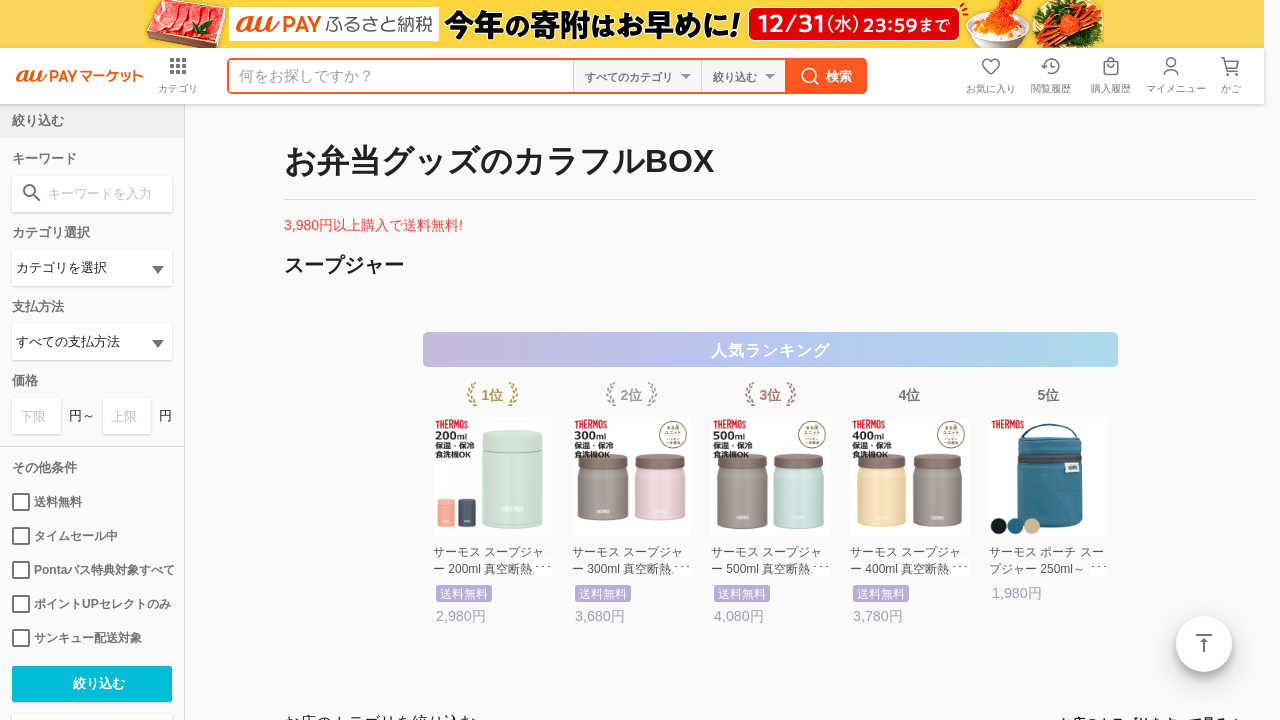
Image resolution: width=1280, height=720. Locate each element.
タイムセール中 (65, 536)
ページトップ (1204, 644)
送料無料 (47, 502)
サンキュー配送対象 (77, 638)
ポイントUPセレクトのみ (91, 604)
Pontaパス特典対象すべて (92, 570)
